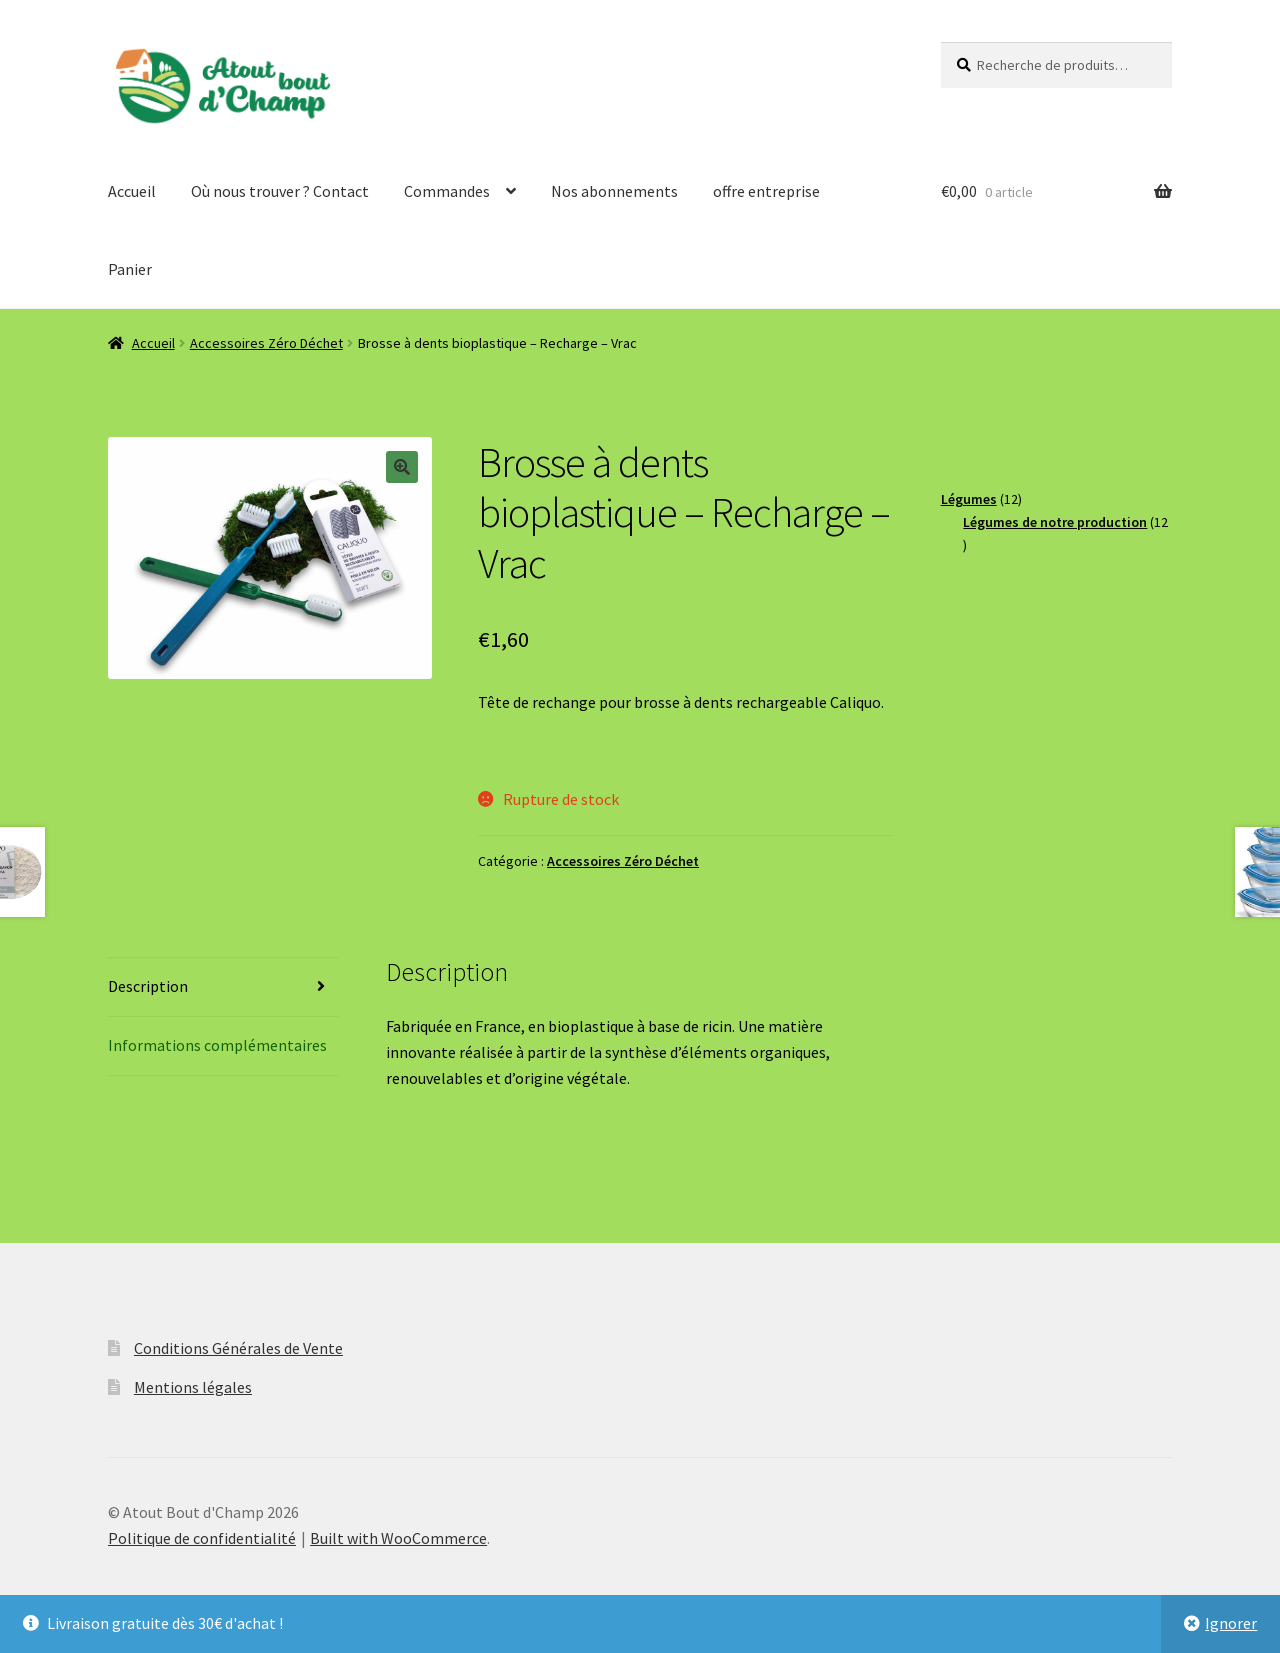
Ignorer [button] (1231, 1623)
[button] (402, 467)
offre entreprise (766, 191)
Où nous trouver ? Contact (280, 191)
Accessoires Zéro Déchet (266, 343)
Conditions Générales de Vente (238, 1348)
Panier (130, 269)
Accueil (132, 191)
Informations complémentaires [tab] (217, 1045)
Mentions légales (193, 1387)
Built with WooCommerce (398, 1538)
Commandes (447, 191)
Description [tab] (148, 986)
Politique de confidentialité (202, 1538)
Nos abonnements (614, 191)
